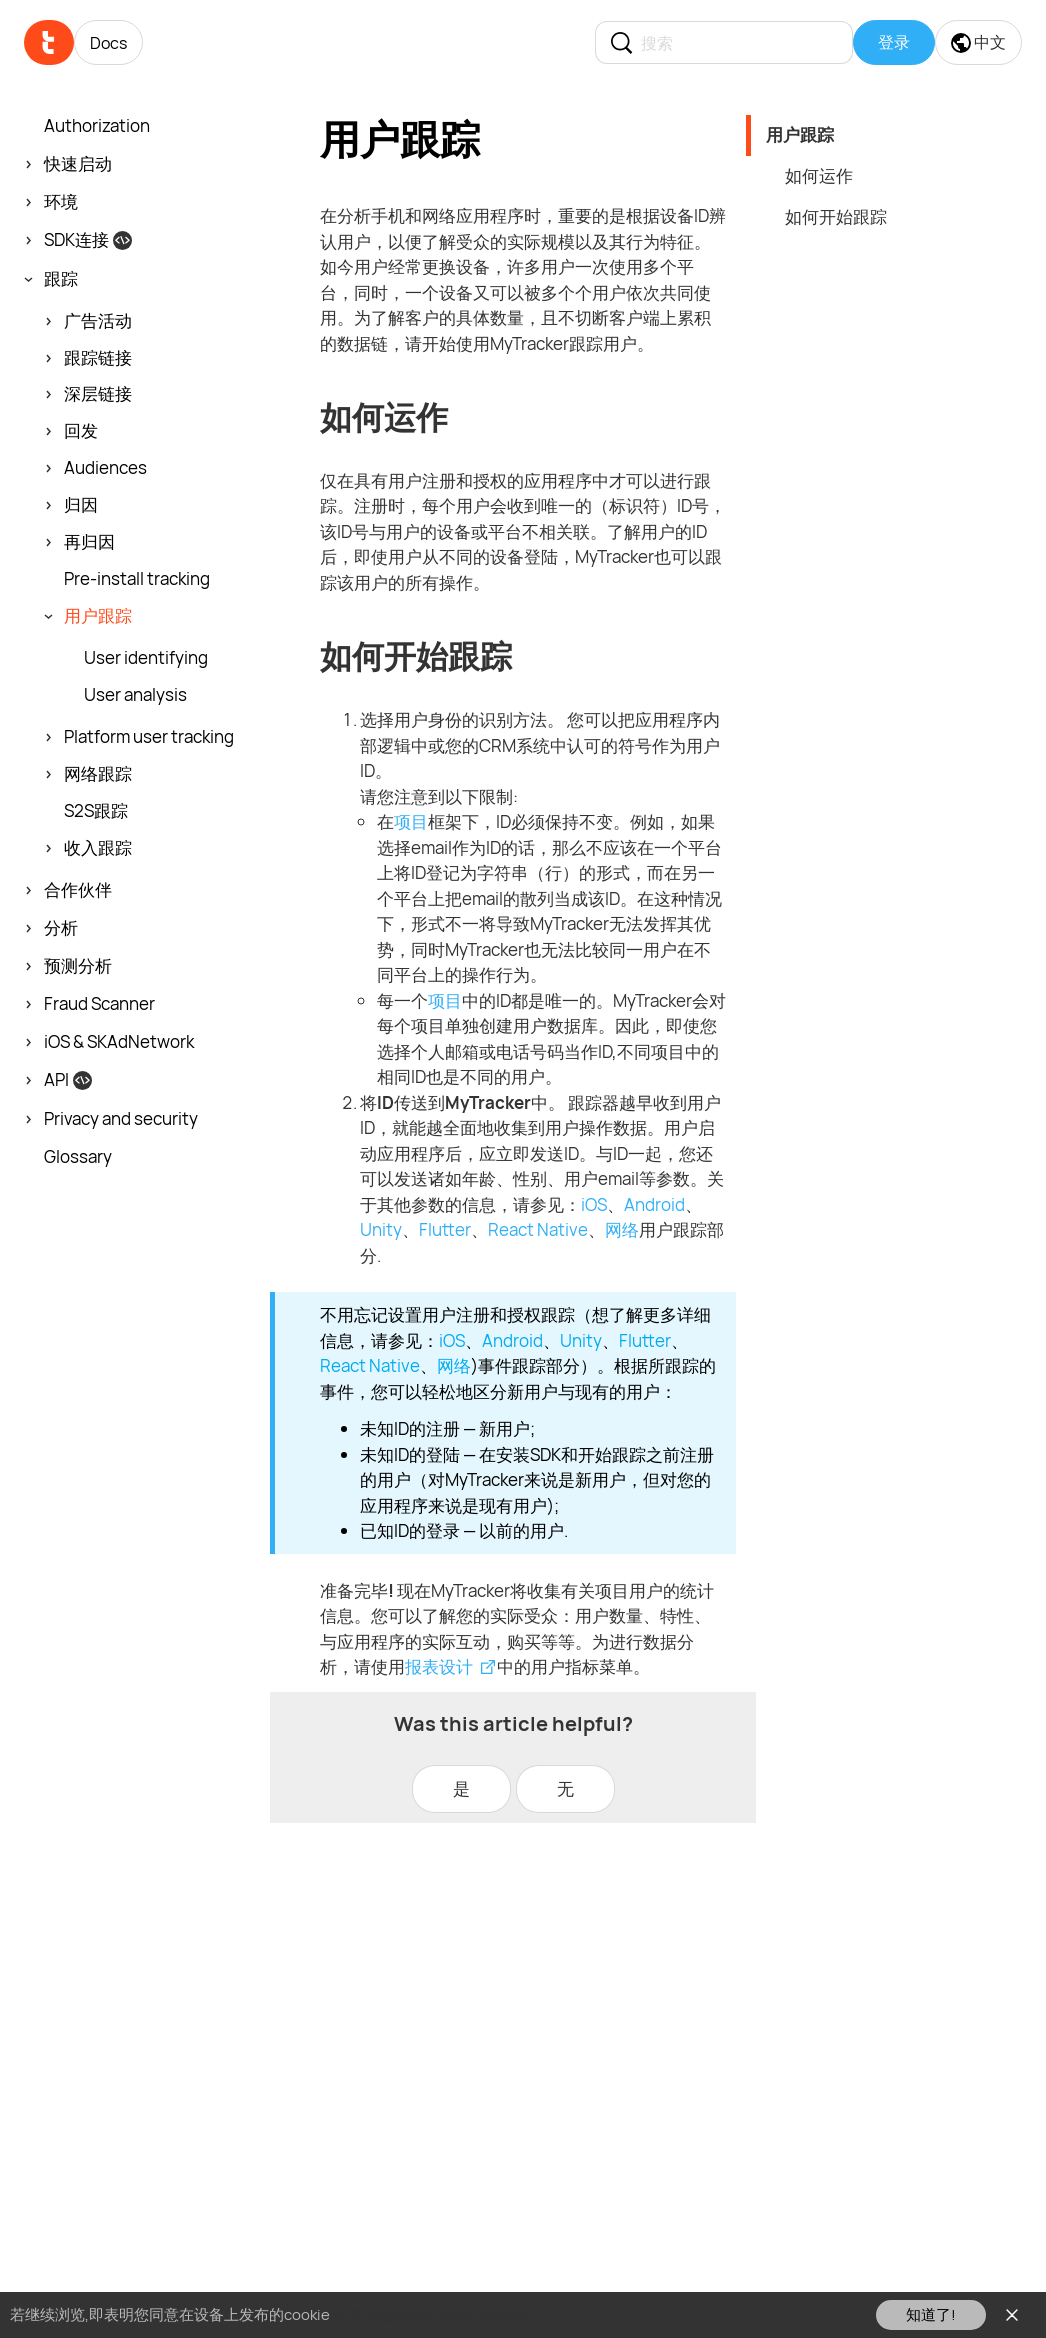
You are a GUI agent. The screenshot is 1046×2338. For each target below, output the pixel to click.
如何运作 (819, 175)
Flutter (445, 1229)
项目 (411, 821)
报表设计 (439, 1666)
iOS (594, 1204)
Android (654, 1204)
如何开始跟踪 (836, 216)
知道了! (931, 2314)
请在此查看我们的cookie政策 (431, 2314)
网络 (622, 1229)
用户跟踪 (800, 134)
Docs (108, 43)
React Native (538, 1229)
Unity (381, 1229)
